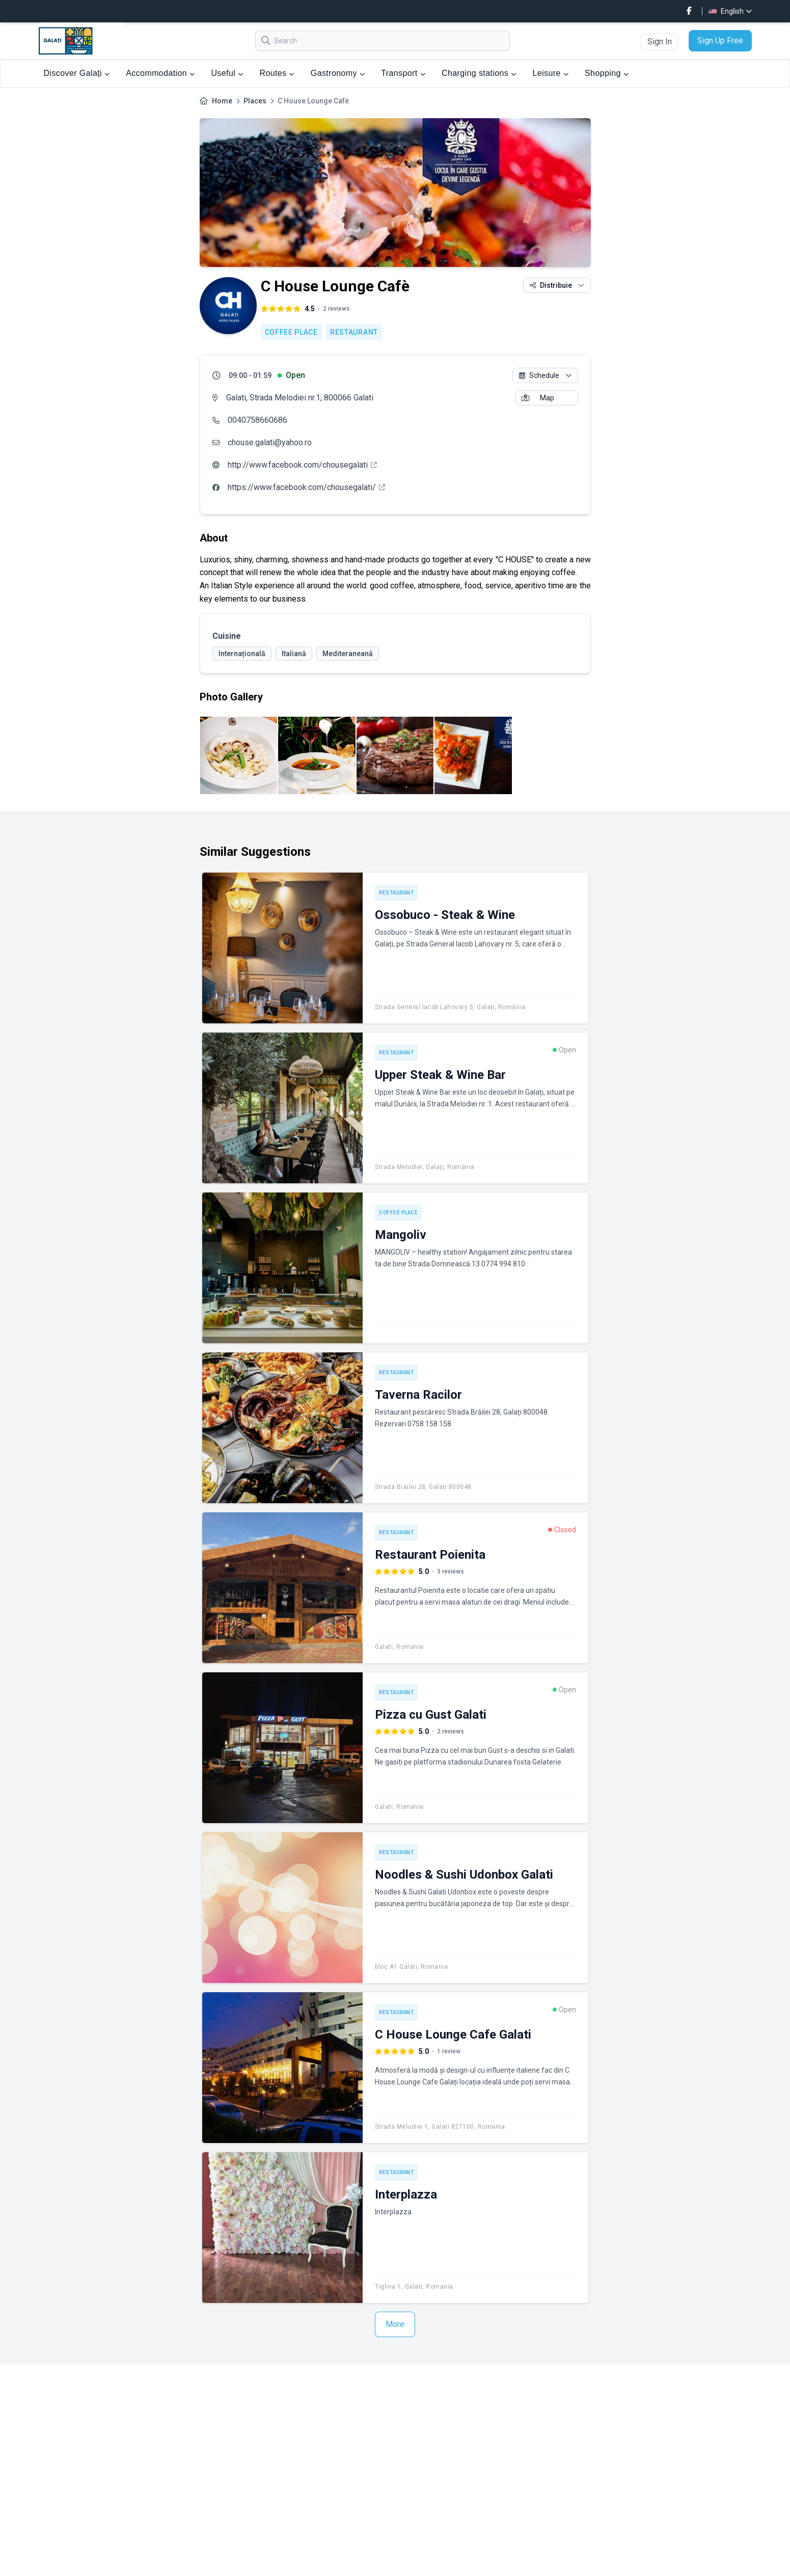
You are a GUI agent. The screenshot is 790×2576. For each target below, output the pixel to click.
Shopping (607, 73)
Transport (403, 73)
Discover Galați (77, 73)
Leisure (551, 73)
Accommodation (160, 73)
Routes (276, 73)
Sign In (659, 41)
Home (222, 101)
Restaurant (354, 332)
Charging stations (479, 73)
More (395, 2324)
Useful (227, 73)
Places (254, 101)
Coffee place (291, 332)
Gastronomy (338, 73)
